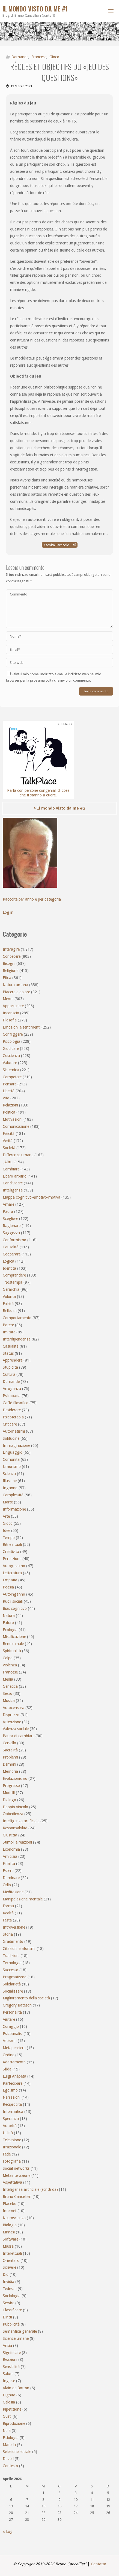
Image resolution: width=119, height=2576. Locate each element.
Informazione (14, 1509)
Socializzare (13, 1991)
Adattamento (14, 2062)
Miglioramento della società (26, 1998)
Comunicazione (16, 1126)
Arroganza (12, 1388)
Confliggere (13, 1034)
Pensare (9, 1084)
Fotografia (12, 2161)
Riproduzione (14, 2423)
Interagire (11, 949)
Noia (7, 2430)
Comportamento (17, 1318)
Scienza (9, 1473)
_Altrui (8, 1162)
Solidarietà (12, 1984)
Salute (8, 2373)
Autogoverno (14, 1566)
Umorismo (12, 1466)
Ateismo (10, 2040)
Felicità (8, 1133)
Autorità (10, 2126)
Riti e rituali (12, 1544)
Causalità (11, 1247)
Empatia (10, 1580)
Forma (8, 1906)
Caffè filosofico (15, 1403)
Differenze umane (18, 1155)
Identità (9, 1268)
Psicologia (11, 1041)
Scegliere (10, 1218)
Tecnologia (12, 1963)
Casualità (11, 1346)
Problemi (10, 1757)
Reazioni (10, 2359)
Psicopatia (11, 1396)
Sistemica (11, 1070)
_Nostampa (12, 1282)
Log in (8, 912)
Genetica (10, 1686)
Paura (8, 1211)
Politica (9, 1112)
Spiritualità (12, 1651)
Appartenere (13, 1006)
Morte (8, 1502)
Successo (10, 1970)
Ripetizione (12, 2409)
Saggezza (11, 1233)
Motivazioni (12, 1119)
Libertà (8, 1091)
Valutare (10, 1063)
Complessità (13, 1495)
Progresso (11, 1785)
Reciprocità (12, 2104)
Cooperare (11, 1254)
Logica (8, 1261)
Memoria (10, 1771)
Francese (38, 57)
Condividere (13, 1183)
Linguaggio (12, 1452)
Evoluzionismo (15, 1778)
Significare (12, 2352)
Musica (9, 1700)
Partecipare (12, 2083)
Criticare (10, 1424)
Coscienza (11, 1055)
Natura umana (15, 985)
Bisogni (9, 963)
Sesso (7, 1693)
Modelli (9, 1793)
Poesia (8, 1587)
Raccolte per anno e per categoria (32, 899)
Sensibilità (11, 2366)
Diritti (7, 2317)
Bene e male (13, 1644)
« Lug (8, 2531)
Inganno (10, 1488)
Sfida (7, 2069)
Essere (8, 1870)
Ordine (8, 2055)
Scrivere (9, 2267)
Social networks (16, 2168)
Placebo (9, 2203)
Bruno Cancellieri (17, 2196)
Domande (19, 57)
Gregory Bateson (17, 2005)
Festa (7, 1920)
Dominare (11, 1878)
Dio (5, 2274)
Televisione (12, 2140)
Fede (7, 2154)
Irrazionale (12, 2147)
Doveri (8, 2459)
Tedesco (10, 2288)
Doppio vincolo (15, 1807)
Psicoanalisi (12, 2033)
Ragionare (11, 1225)
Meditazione (13, 1892)
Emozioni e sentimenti (21, 1027)
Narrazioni (11, 2097)
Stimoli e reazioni (17, 1842)
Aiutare (9, 2019)
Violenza (10, 1665)
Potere (8, 1325)
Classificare (12, 2310)
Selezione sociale (17, 2451)
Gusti (7, 2416)
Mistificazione (14, 1636)
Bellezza (10, 1311)
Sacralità (10, 1750)
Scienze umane (16, 2338)
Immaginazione (16, 1445)
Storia (8, 1934)
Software (10, 2239)
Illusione (10, 1481)
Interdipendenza (17, 1339)
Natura (9, 1615)
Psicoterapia (13, 1417)
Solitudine (11, 1438)
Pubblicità (11, 2324)
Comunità (11, 1459)
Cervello (9, 1743)
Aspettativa (12, 2182)
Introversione (14, 1927)
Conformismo (14, 1240)
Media (8, 1679)
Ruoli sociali (13, 1601)
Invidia (8, 2281)
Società (9, 1148)
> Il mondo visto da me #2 (59, 808)
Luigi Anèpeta (14, 2076)
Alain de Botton (16, 2388)
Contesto (10, 2466)
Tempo (9, 1537)
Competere (12, 1077)
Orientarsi (11, 2260)
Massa (8, 2246)
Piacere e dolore (16, 992)
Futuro (8, 1622)
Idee (6, 1530)
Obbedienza (13, 1814)
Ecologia (10, 1630)
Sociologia (11, 2296)
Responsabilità (15, 1828)
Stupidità (10, 1367)
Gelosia (9, 2402)
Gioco (54, 57)
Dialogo (9, 1800)
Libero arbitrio (14, 1176)
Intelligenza (13, 1190)
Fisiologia (11, 2437)
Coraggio (11, 2026)
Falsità (8, 1303)
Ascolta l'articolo (59, 545)
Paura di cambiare (18, 1736)
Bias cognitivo (15, 1608)
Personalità (12, 2012)
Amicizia (10, 1856)
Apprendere (12, 1360)
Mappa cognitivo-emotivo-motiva (31, 1197)
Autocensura (13, 1707)
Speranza (11, 2118)
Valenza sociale (16, 1729)
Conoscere (11, 956)
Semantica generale (20, 2331)
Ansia (7, 2345)
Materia (9, 2445)
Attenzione (12, 1722)
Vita (6, 1098)
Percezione (12, 1558)
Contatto (98, 2564)
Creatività (11, 1551)
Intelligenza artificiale (21, 1821)
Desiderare (12, 1410)
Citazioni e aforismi (19, 1948)
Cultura (9, 1374)
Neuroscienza (14, 2218)
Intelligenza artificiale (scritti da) (30, 2189)
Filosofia (10, 1020)
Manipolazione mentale (23, 1899)
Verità (8, 1140)
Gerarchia (11, 1289)
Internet (9, 2211)
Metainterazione (16, 2175)
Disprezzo (11, 1715)
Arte (6, 1516)
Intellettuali (12, 2253)
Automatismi (14, 1431)
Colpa (8, 1658)
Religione (10, 970)
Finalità (9, 1863)
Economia (11, 1849)
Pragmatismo (14, 1977)
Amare (8, 1204)
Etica (7, 978)
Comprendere (14, 1275)
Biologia (10, 2225)
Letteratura (12, 1573)
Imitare (9, 1332)
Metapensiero (14, 2048)
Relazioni (10, 1105)
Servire (8, 2303)
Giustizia (10, 1835)
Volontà (9, 1296)
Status (8, 1353)
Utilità (8, 2133)
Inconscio (11, 1013)
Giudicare (11, 1048)
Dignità (9, 2395)
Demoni (9, 1764)
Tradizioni (11, 1955)
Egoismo (10, 2090)
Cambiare (11, 1169)
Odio (7, 1885)
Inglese (9, 2381)
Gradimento (13, 1941)
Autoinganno (14, 1594)
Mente (8, 999)
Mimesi (9, 2232)
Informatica (13, 2111)
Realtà (8, 1913)
